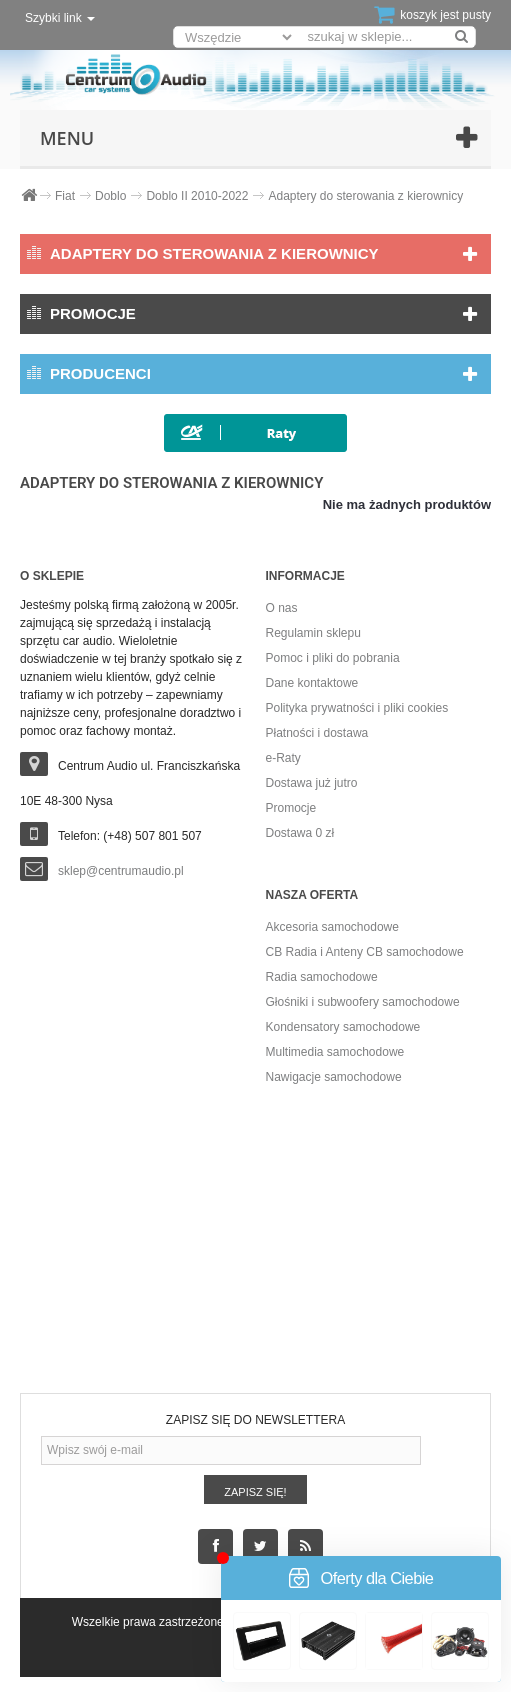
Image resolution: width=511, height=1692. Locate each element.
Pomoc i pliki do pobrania (333, 658)
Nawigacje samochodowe (334, 1077)
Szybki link (60, 18)
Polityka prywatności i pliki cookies (357, 708)
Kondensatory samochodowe (343, 1027)
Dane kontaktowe (312, 683)
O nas (282, 608)
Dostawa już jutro (312, 783)
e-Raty (283, 758)
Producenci (100, 373)
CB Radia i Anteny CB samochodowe (365, 952)
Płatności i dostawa (317, 733)
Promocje (93, 313)
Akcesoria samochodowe (332, 927)
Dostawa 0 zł (300, 833)
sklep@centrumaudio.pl (121, 871)
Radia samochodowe (322, 977)
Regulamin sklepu (313, 633)
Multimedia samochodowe (335, 1052)
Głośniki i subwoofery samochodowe (363, 1002)
